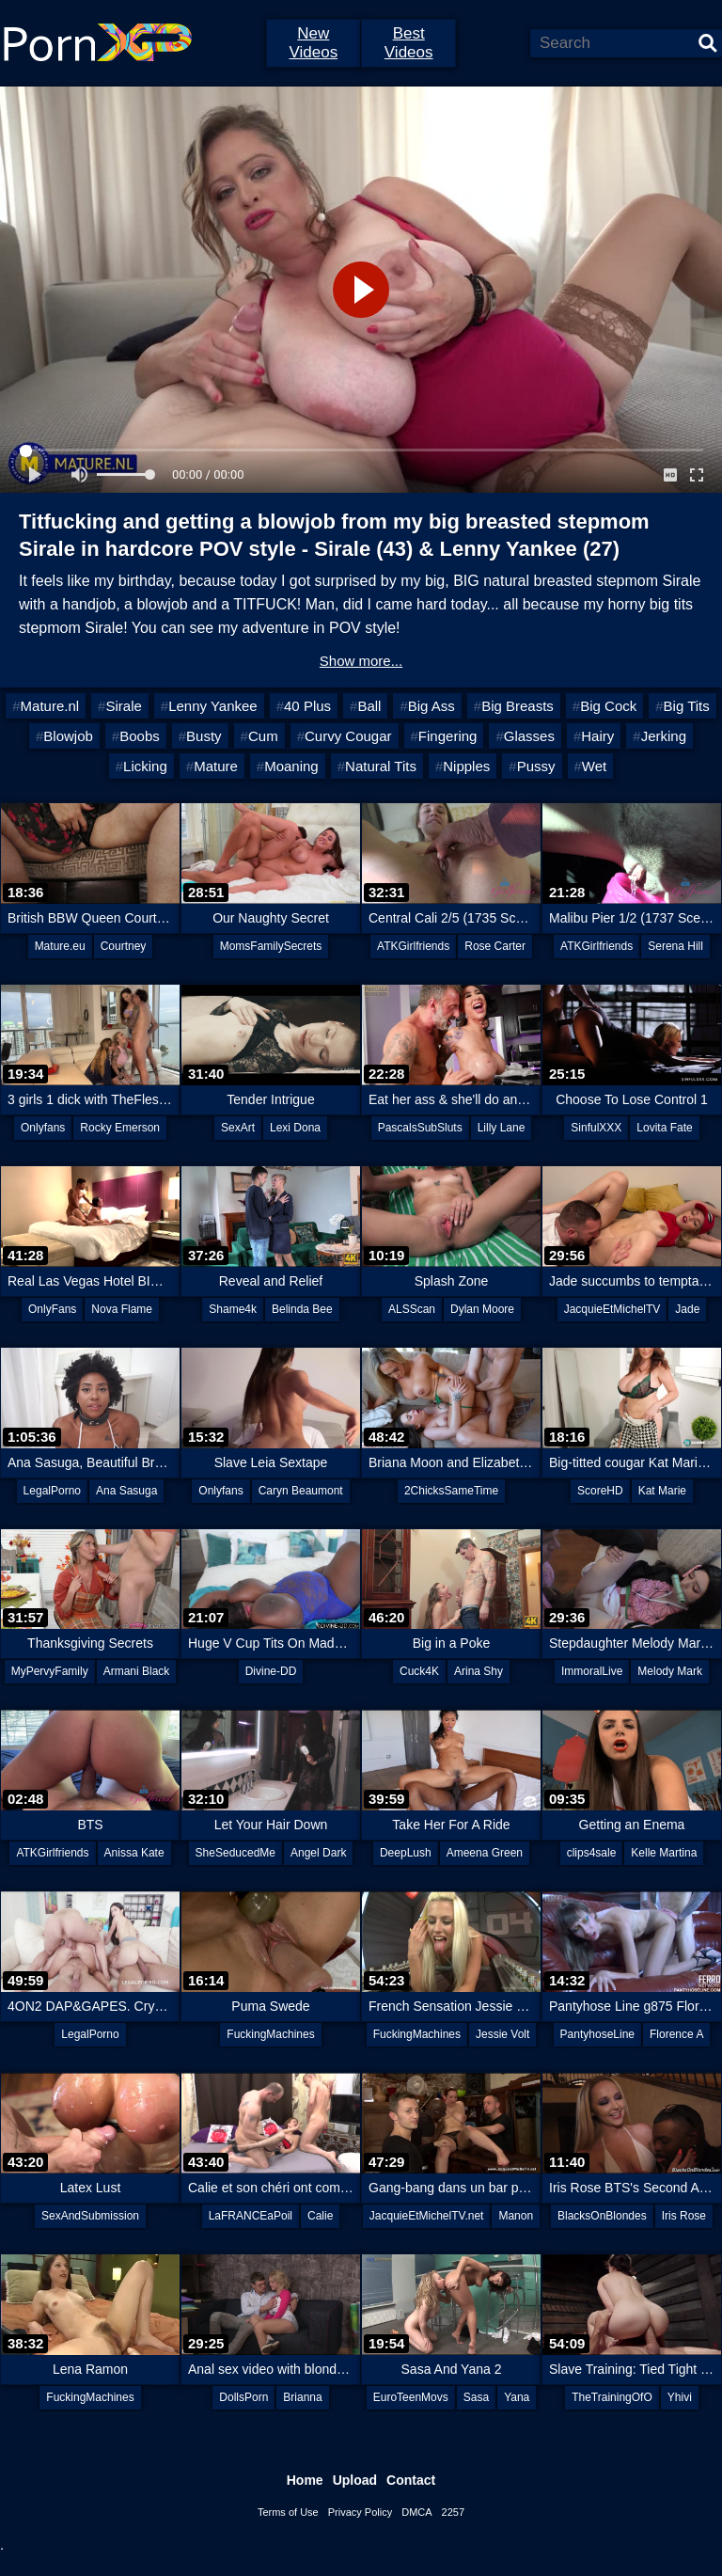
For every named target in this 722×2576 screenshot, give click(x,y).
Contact (410, 2480)
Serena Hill (675, 946)
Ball (369, 706)
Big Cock (608, 706)
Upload (355, 2480)
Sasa (476, 2397)
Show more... (361, 661)
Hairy (597, 736)
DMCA (416, 2512)
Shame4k (233, 1309)
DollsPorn (243, 2397)
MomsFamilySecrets (271, 946)
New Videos (313, 42)
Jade (687, 1309)
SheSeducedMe (235, 1852)
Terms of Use (288, 2512)
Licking (145, 766)
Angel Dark (318, 1852)
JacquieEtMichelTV (612, 1309)
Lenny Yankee (213, 706)
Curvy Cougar (348, 736)
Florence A (676, 2034)
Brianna (302, 2397)
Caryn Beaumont (301, 1490)
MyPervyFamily (49, 1671)
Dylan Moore (482, 1309)
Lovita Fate (664, 1127)
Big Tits (687, 706)
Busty (204, 736)
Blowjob (68, 736)
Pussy (536, 766)
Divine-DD (271, 1671)
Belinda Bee (302, 1309)
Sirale (123, 706)
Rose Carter (495, 946)
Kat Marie (662, 1490)
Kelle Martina (664, 1852)
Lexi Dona (295, 1127)
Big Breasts (517, 706)
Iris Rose (684, 2215)
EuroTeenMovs (410, 2397)
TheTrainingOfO (612, 2397)
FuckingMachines (270, 2034)
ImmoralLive (591, 1671)
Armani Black (136, 1671)
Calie (320, 2215)
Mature (216, 766)
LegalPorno (52, 1490)
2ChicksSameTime (451, 1490)
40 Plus (307, 706)
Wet (594, 766)
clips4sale (592, 1852)
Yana (516, 2397)
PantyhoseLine (597, 2034)
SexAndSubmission (90, 2215)
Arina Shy (478, 1671)
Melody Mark (669, 1671)
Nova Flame (121, 1309)
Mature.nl (50, 706)
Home (305, 2480)
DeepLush (406, 1852)
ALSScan (411, 1309)
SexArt (238, 1127)
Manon (515, 2215)
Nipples (466, 766)
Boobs (139, 736)
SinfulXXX (596, 1127)
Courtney (124, 946)
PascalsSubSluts (420, 1127)
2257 (453, 2512)
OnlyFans (52, 1309)
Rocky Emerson (120, 1127)
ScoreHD (600, 1490)
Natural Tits (380, 766)
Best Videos (409, 42)
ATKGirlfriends (413, 946)
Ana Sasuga (126, 1490)
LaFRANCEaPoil (250, 2215)
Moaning (291, 766)
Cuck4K (419, 1671)
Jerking (663, 736)
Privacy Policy (360, 2512)
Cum (263, 736)
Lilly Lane (502, 1127)
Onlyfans (43, 1127)
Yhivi (679, 2397)
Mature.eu (60, 946)
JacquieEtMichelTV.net (426, 2215)
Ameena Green (485, 1852)
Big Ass (431, 706)
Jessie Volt (502, 2034)
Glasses (529, 736)
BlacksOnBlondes (602, 2215)
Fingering (448, 736)
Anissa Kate (134, 1852)
